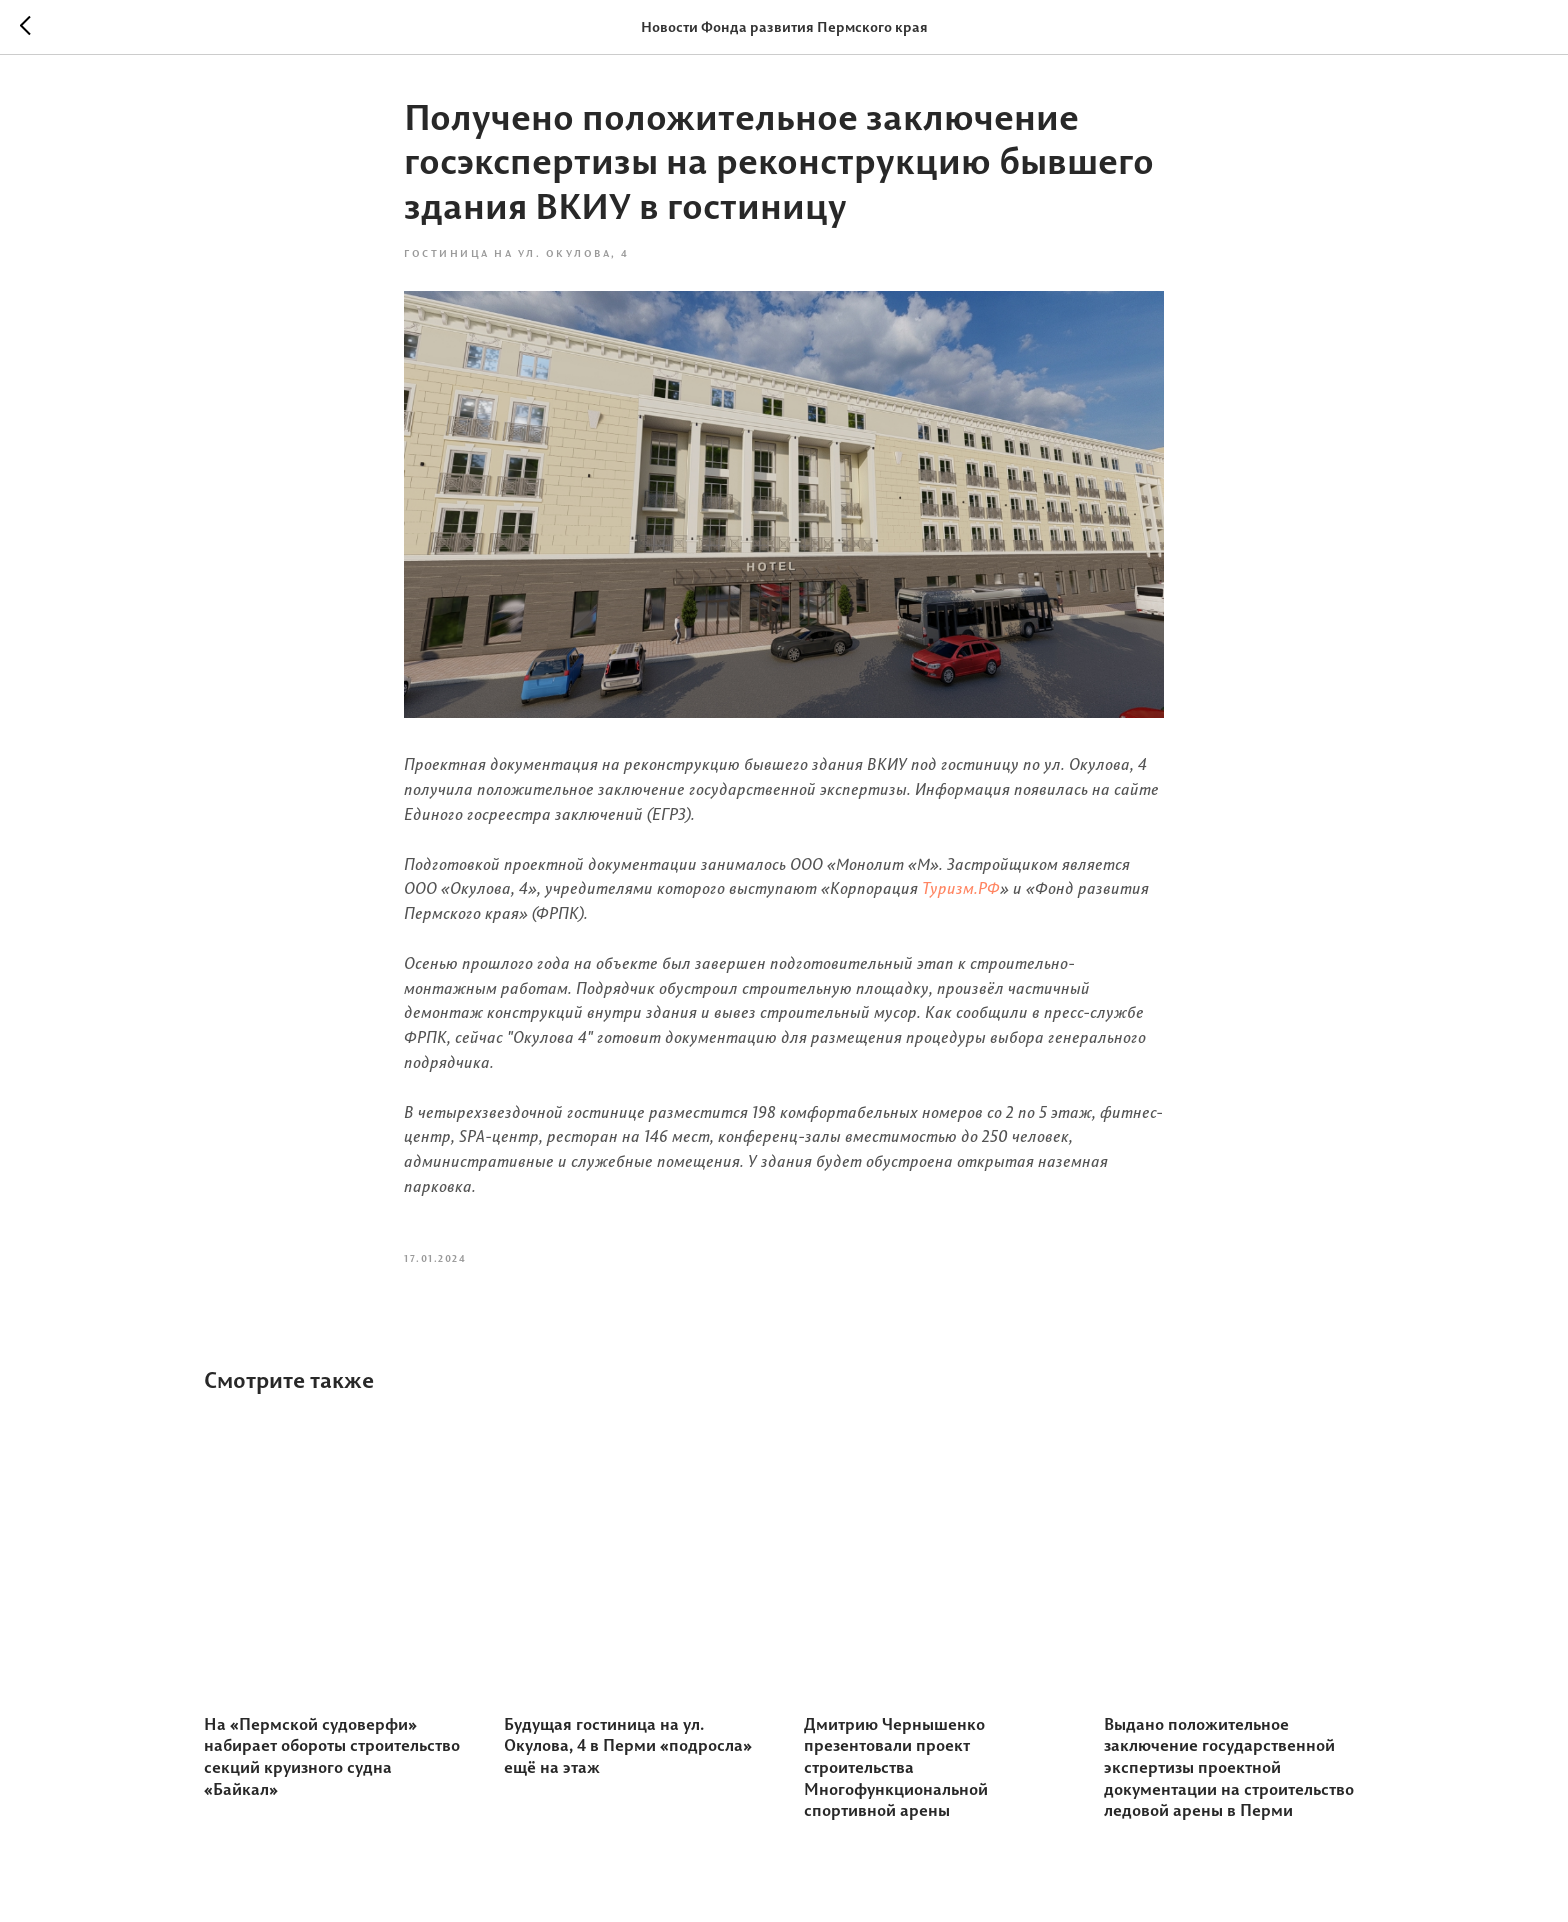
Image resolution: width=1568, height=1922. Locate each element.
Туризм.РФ (961, 888)
